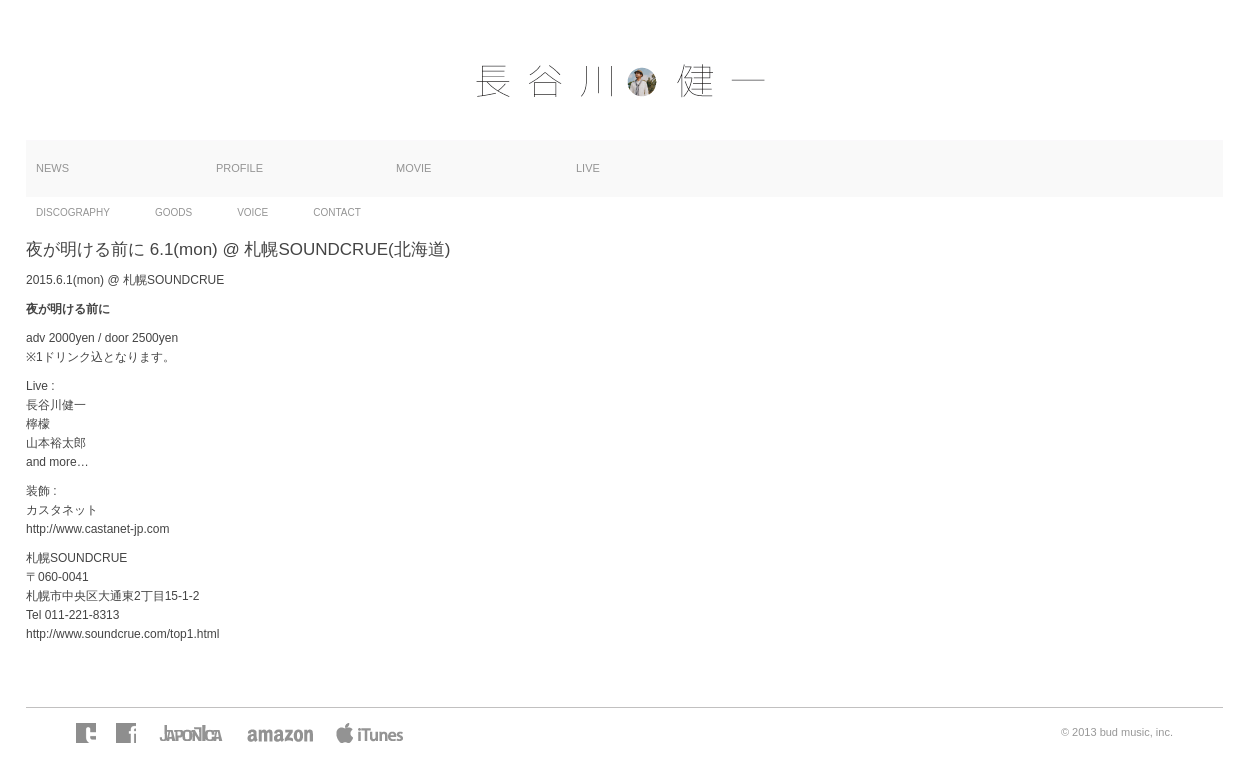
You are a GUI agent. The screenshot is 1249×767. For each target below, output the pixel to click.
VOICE (252, 212)
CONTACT (337, 212)
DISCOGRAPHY (73, 212)
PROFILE (239, 168)
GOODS (173, 212)
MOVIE (413, 168)
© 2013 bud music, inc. (1117, 732)
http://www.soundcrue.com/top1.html (122, 634)
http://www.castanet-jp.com (97, 529)
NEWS (52, 168)
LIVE (588, 168)
